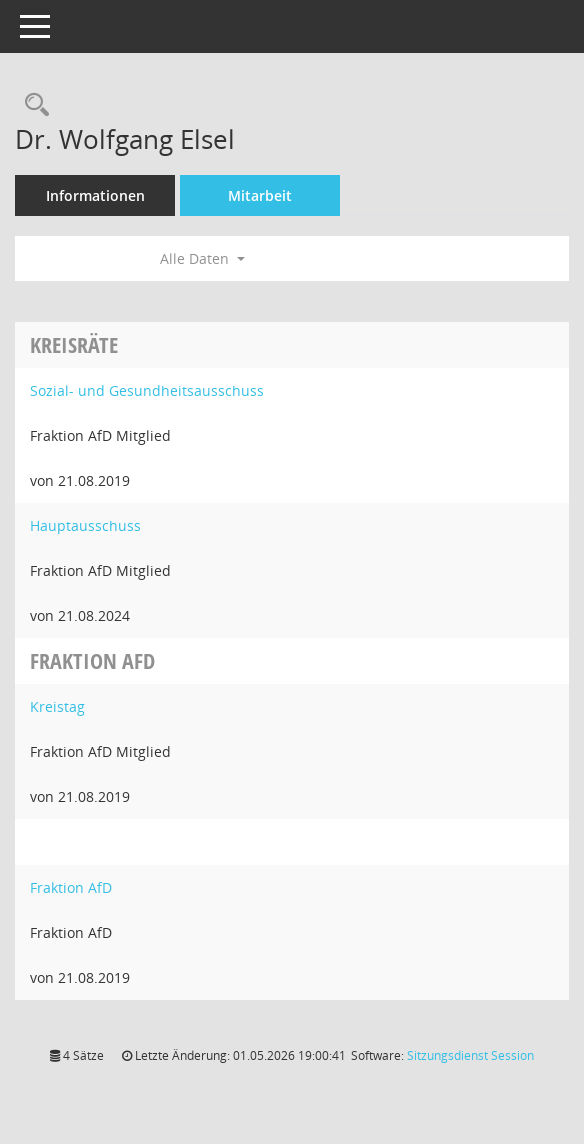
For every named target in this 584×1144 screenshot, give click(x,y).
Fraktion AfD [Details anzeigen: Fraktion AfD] (71, 887)
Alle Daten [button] (202, 258)
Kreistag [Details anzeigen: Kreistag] (57, 706)
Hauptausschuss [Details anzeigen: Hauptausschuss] (85, 525)
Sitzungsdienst (470, 1055)
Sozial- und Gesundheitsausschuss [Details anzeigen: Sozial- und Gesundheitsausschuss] (147, 390)
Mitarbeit (260, 195)
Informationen (95, 195)
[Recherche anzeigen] (32, 105)
